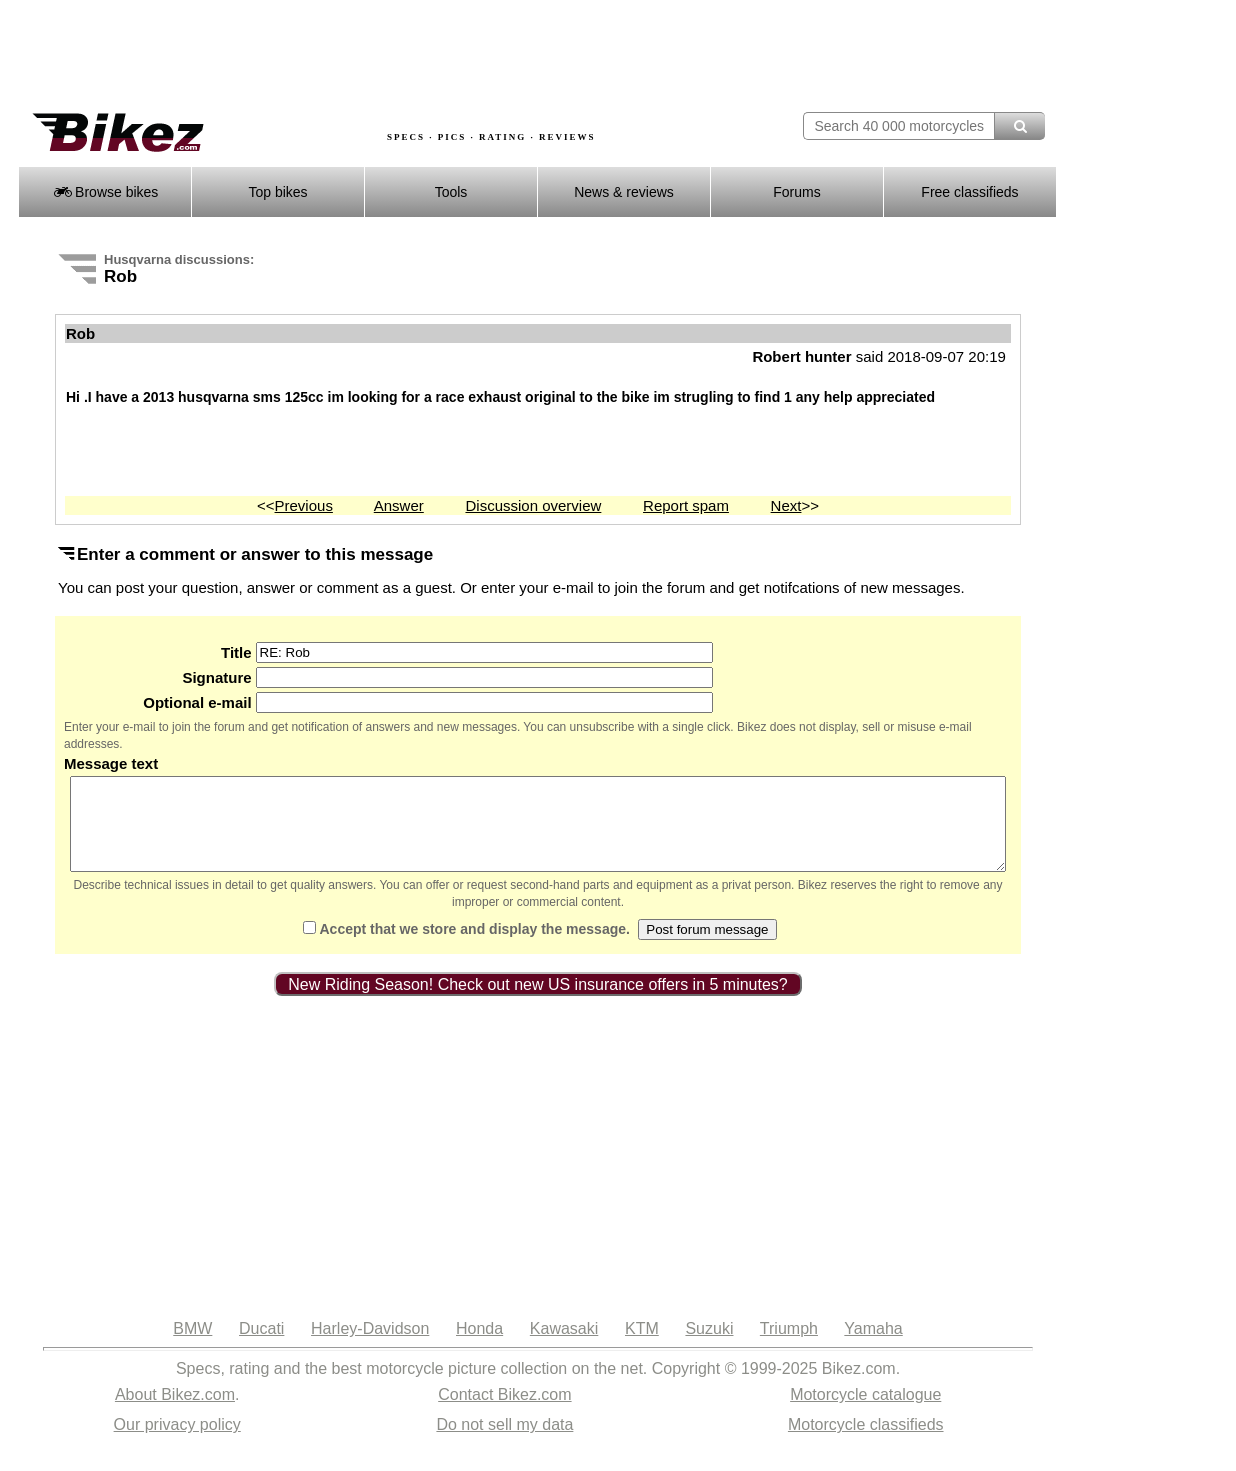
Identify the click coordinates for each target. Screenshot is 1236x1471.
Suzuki (709, 1346)
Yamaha (873, 1346)
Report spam (686, 505)
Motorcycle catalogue (865, 1412)
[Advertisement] (382, 57)
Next (786, 505)
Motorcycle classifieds (866, 1442)
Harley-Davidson (370, 1346)
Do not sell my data (504, 1442)
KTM (642, 1346)
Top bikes (277, 192)
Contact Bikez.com (504, 1412)
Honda (479, 1346)
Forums (796, 192)
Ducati (261, 1346)
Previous (304, 505)
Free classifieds (969, 192)
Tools (451, 192)
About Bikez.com (175, 1412)
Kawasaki (564, 1346)
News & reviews (624, 192)
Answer (399, 505)
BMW (192, 1346)
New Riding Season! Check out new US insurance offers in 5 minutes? (538, 1002)
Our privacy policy (177, 1442)
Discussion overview (533, 505)
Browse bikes (105, 192)
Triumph (789, 1346)
